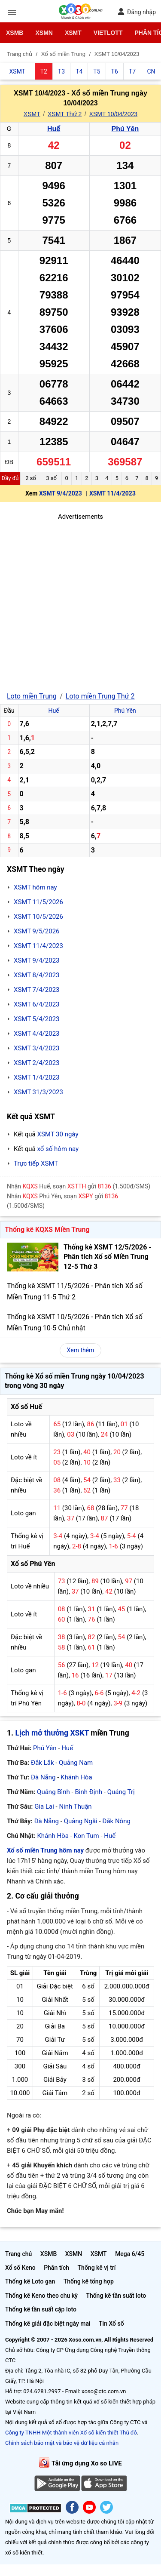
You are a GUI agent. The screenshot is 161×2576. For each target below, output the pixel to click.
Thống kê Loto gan (30, 2281)
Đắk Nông (116, 1821)
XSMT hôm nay (35, 887)
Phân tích (56, 2267)
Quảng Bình (53, 1792)
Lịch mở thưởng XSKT (52, 1733)
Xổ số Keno (20, 2267)
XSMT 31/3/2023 (38, 1092)
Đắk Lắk (42, 1763)
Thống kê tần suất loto (116, 2295)
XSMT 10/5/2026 (38, 916)
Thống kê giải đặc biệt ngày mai (48, 2323)
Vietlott (108, 32)
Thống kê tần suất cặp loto (40, 2309)
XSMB (14, 32)
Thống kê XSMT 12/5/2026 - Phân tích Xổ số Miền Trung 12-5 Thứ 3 (108, 1257)
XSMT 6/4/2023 (37, 1004)
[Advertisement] (80, 602)
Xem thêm (80, 1350)
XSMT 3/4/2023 (37, 1048)
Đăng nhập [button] (137, 11)
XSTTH (76, 1186)
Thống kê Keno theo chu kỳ (41, 2295)
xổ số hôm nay (58, 1149)
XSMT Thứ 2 (65, 114)
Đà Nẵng (43, 1777)
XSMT (73, 32)
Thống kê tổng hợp (89, 2281)
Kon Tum (86, 1836)
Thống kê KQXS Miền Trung (47, 1229)
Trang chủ (18, 2253)
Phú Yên (125, 128)
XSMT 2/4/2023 (37, 1063)
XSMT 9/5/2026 (37, 931)
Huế (53, 128)
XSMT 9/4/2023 (60, 493)
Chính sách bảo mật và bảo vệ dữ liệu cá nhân (61, 2443)
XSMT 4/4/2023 (37, 1033)
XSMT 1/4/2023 (37, 1077)
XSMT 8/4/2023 (37, 975)
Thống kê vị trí (97, 2267)
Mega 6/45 (129, 2253)
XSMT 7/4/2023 (37, 990)
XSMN (43, 32)
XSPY (85, 1196)
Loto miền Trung (32, 696)
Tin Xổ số (111, 2323)
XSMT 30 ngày (57, 1134)
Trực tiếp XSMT (36, 1163)
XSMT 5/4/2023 (37, 1019)
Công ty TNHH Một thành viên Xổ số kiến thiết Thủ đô (71, 2432)
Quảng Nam (76, 1763)
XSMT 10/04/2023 (113, 114)
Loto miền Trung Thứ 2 (100, 696)
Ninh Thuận (75, 1806)
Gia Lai (44, 1806)
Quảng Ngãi (80, 1821)
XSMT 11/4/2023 (112, 493)
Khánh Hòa (76, 1777)
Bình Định (88, 1792)
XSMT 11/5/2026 (38, 902)
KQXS (30, 1186)
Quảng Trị (121, 1792)
